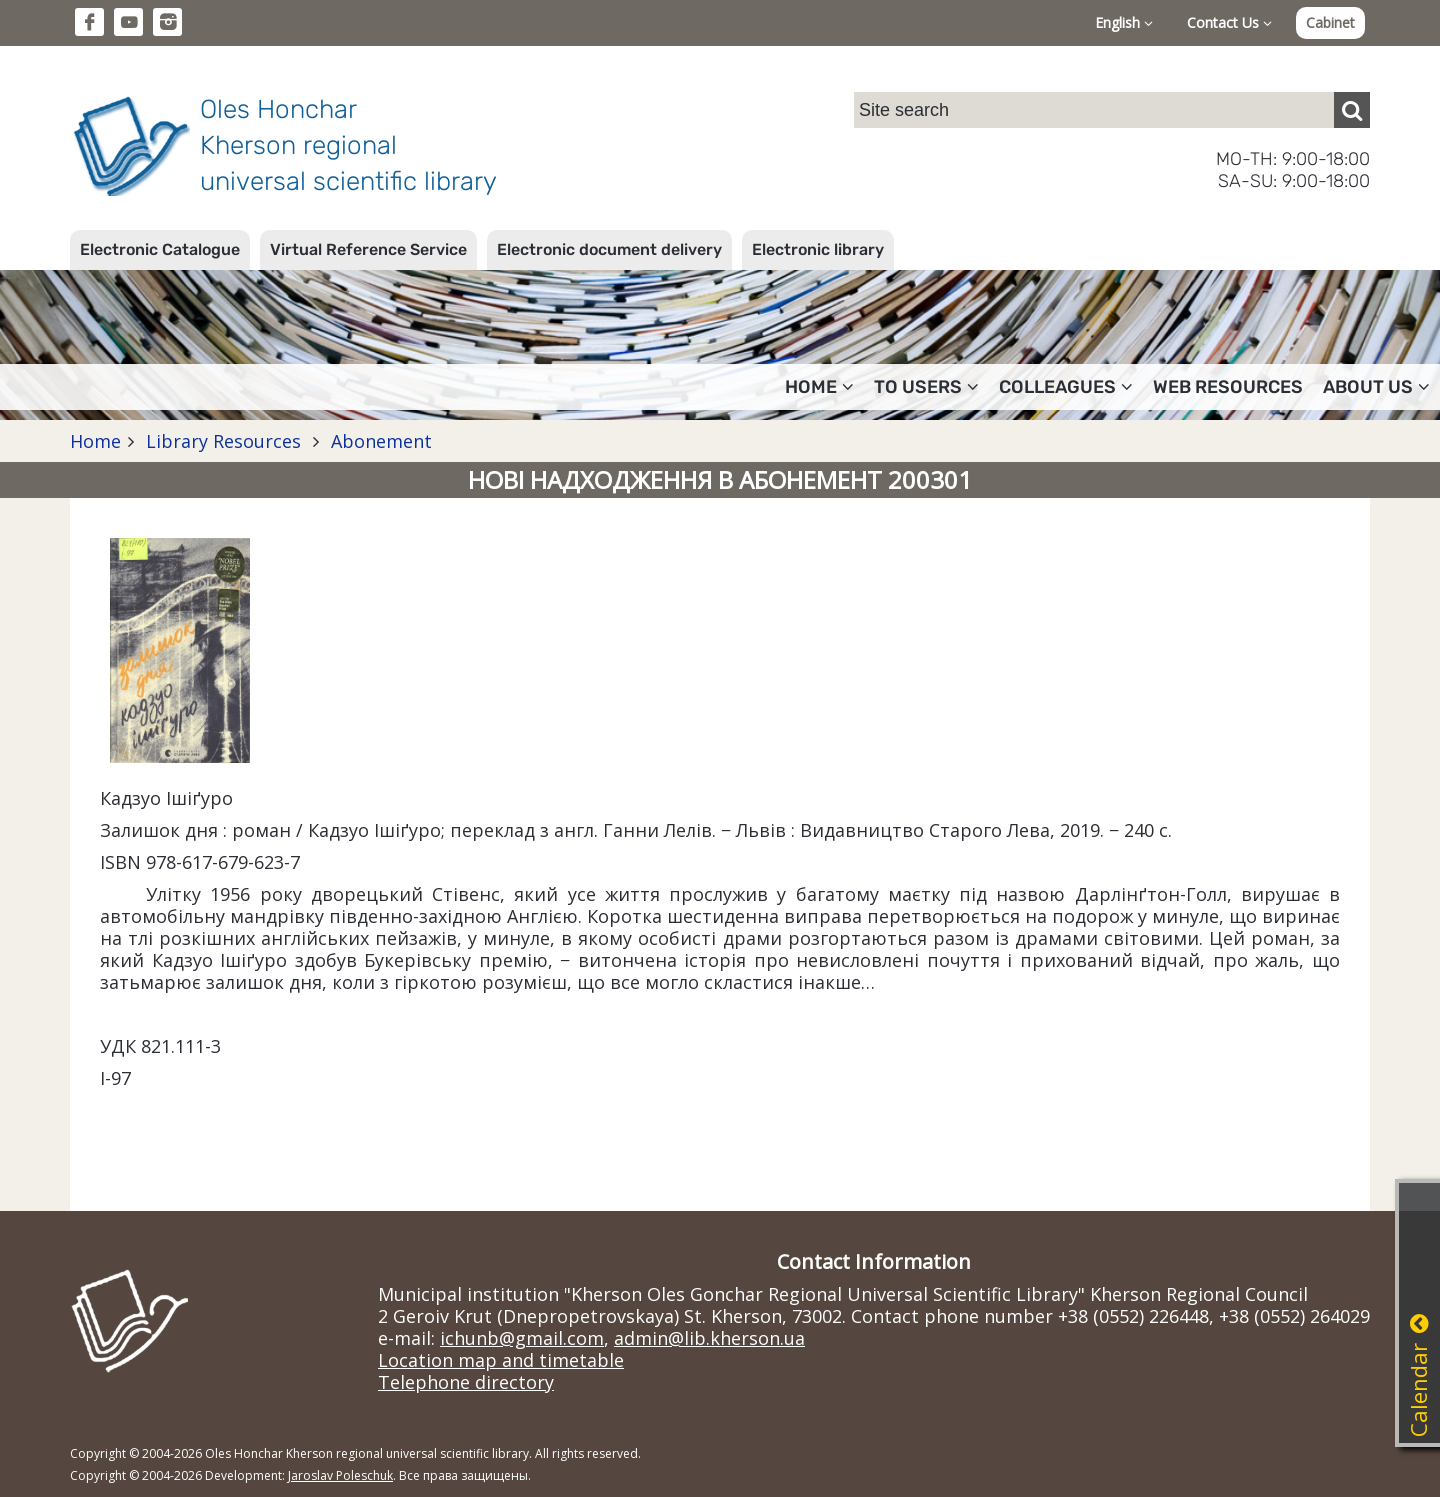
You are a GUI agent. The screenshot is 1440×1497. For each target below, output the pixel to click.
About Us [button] (1376, 387)
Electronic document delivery (609, 249)
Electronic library (818, 249)
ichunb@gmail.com (522, 1338)
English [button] (1124, 22)
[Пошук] (1352, 110)
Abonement (379, 441)
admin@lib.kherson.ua (709, 1338)
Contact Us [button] (1229, 22)
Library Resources (223, 441)
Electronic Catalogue (160, 249)
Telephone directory (466, 1382)
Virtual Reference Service (368, 249)
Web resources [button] (1228, 387)
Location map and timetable (501, 1360)
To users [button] (926, 387)
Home (95, 441)
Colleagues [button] (1066, 387)
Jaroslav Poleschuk (340, 1475)
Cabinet (1330, 22)
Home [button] (819, 387)
